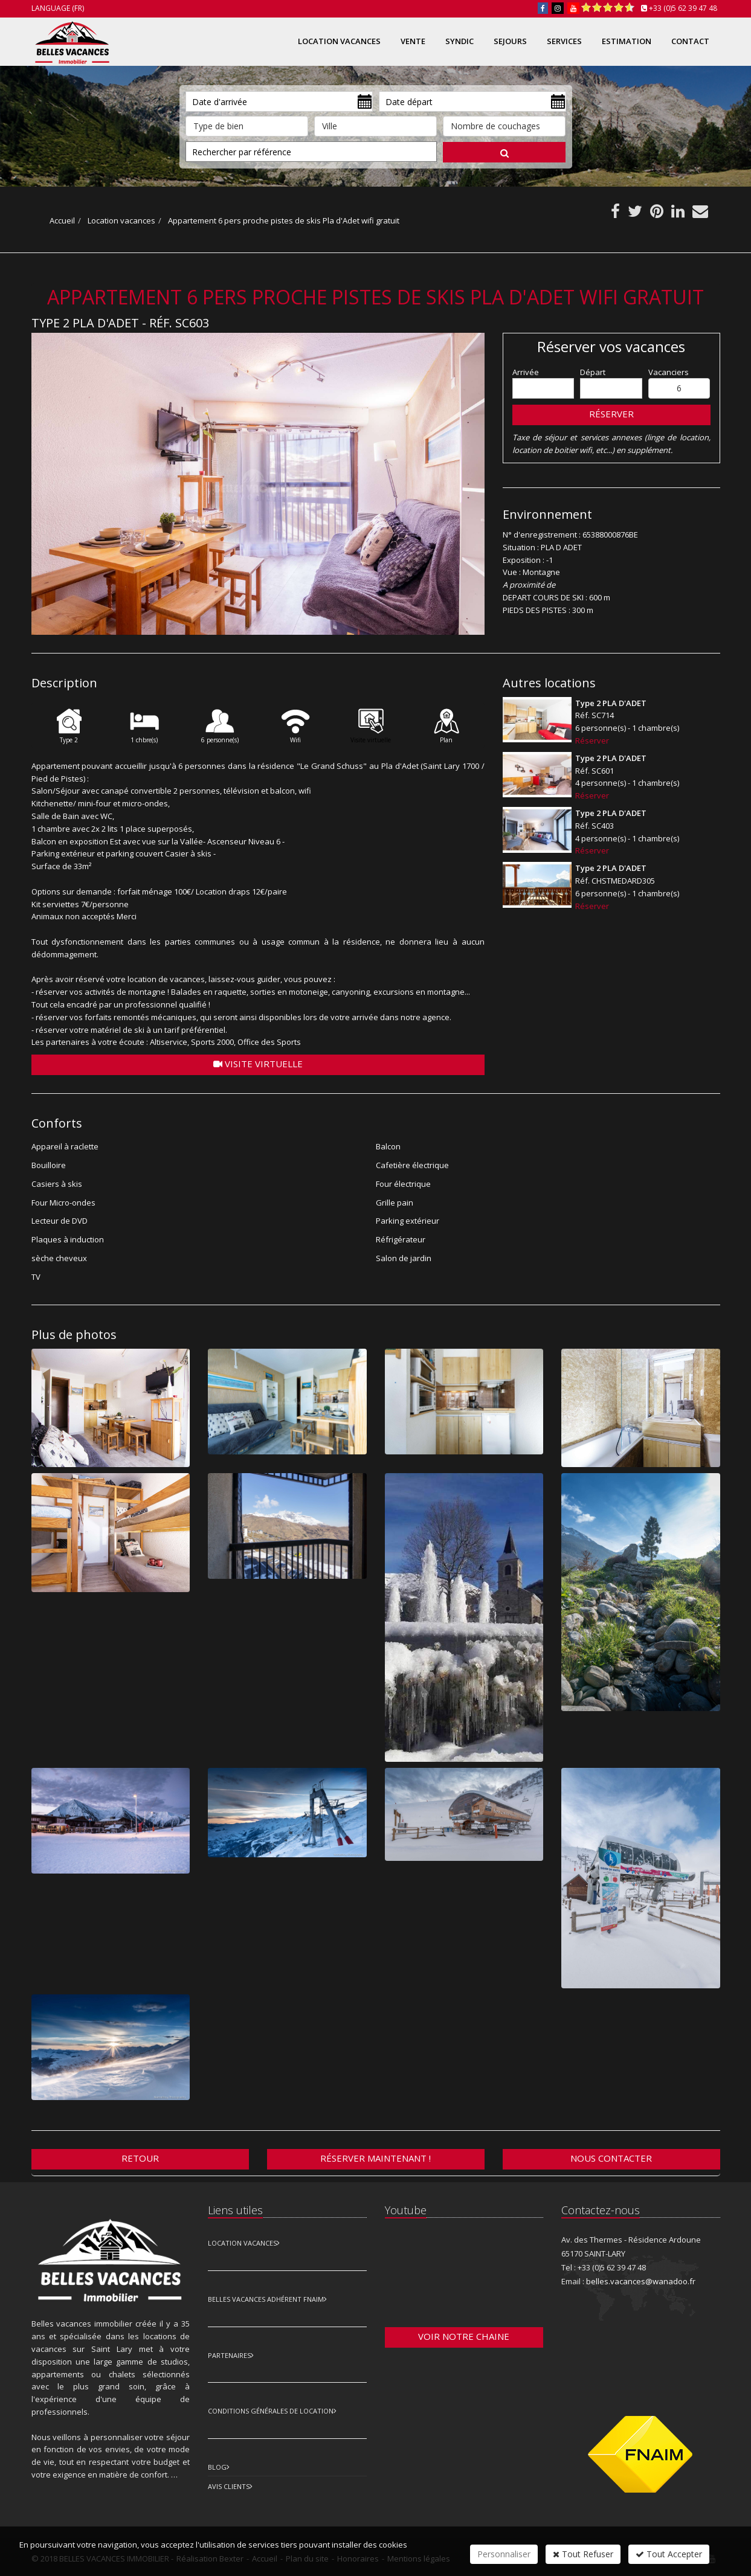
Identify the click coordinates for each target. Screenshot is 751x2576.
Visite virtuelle (258, 1064)
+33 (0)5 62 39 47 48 (683, 8)
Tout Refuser (583, 2554)
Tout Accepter (669, 2554)
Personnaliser (503, 2554)
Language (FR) (57, 8)
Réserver (611, 414)
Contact (690, 41)
